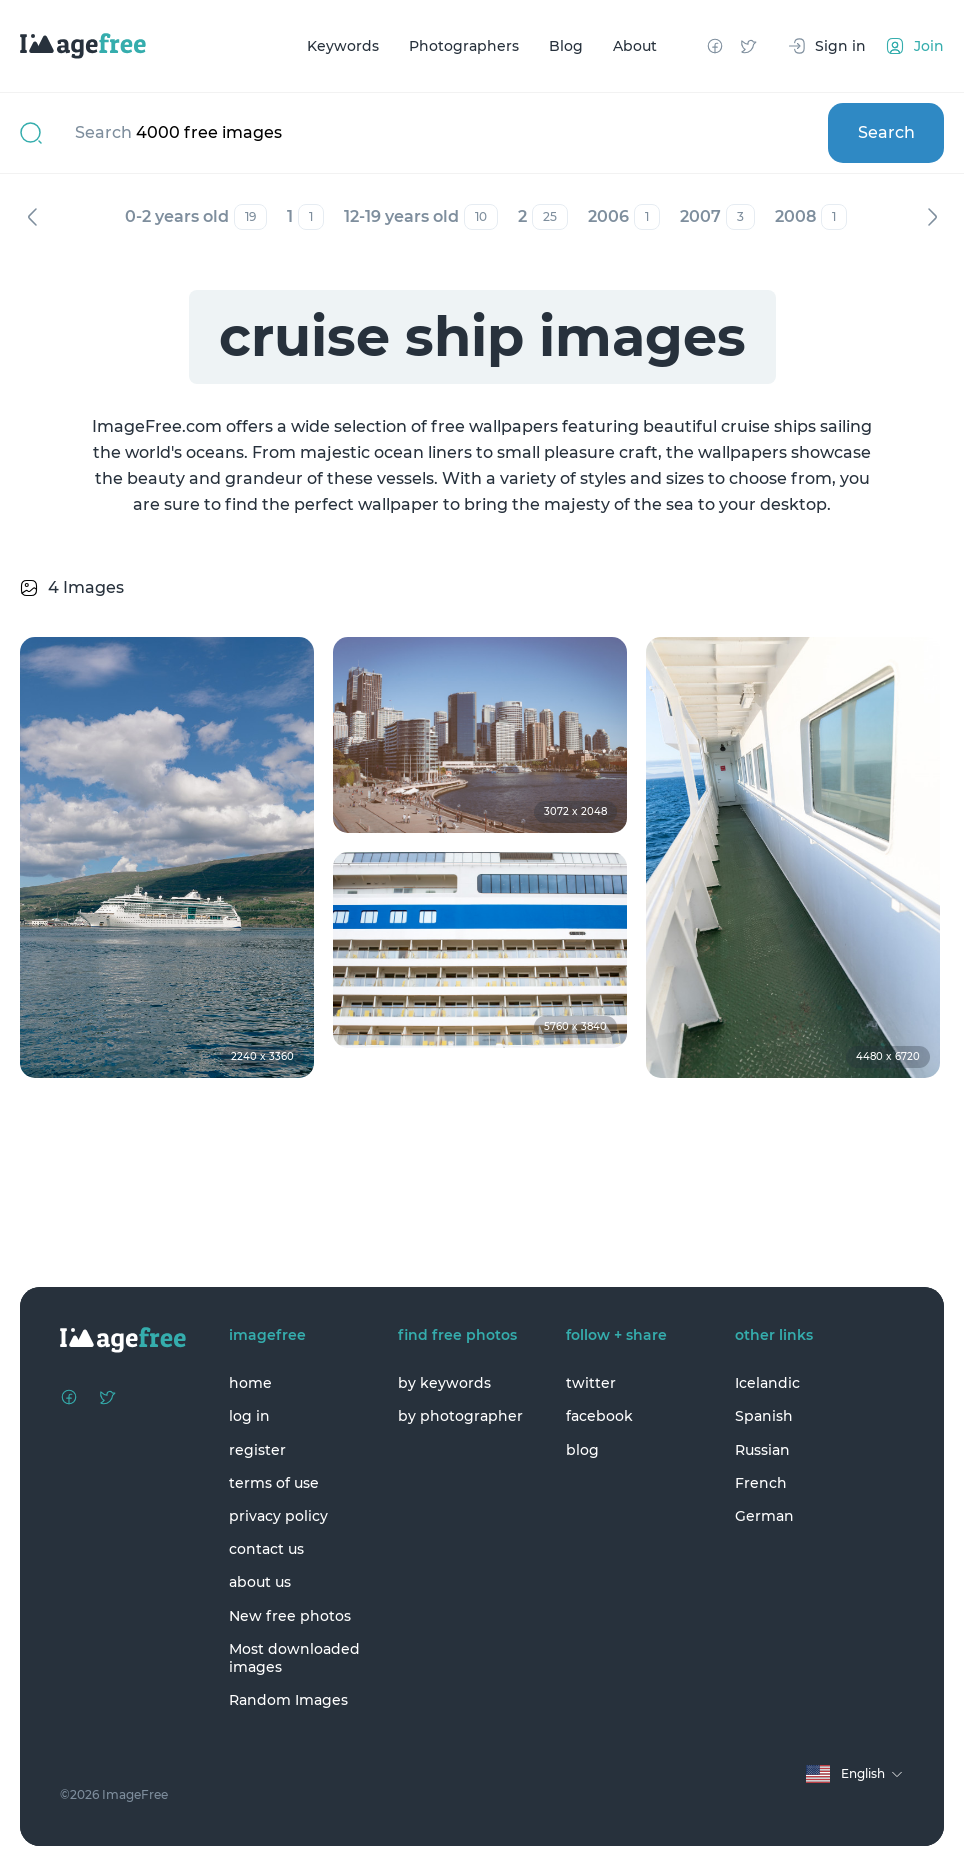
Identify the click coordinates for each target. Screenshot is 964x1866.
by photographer (460, 1416)
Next (932, 217)
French (761, 1483)
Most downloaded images (294, 1658)
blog (582, 1450)
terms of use (274, 1483)
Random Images (288, 1700)
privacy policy (278, 1516)
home (250, 1383)
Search (886, 132)
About (635, 46)
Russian (762, 1450)
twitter (591, 1383)
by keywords (444, 1383)
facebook (599, 1416)
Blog (566, 46)
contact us (266, 1549)
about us (260, 1582)
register (257, 1450)
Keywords (343, 46)
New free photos (290, 1616)
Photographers (464, 46)
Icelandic (767, 1383)
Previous (32, 217)
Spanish (764, 1416)
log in (249, 1416)
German (764, 1516)
